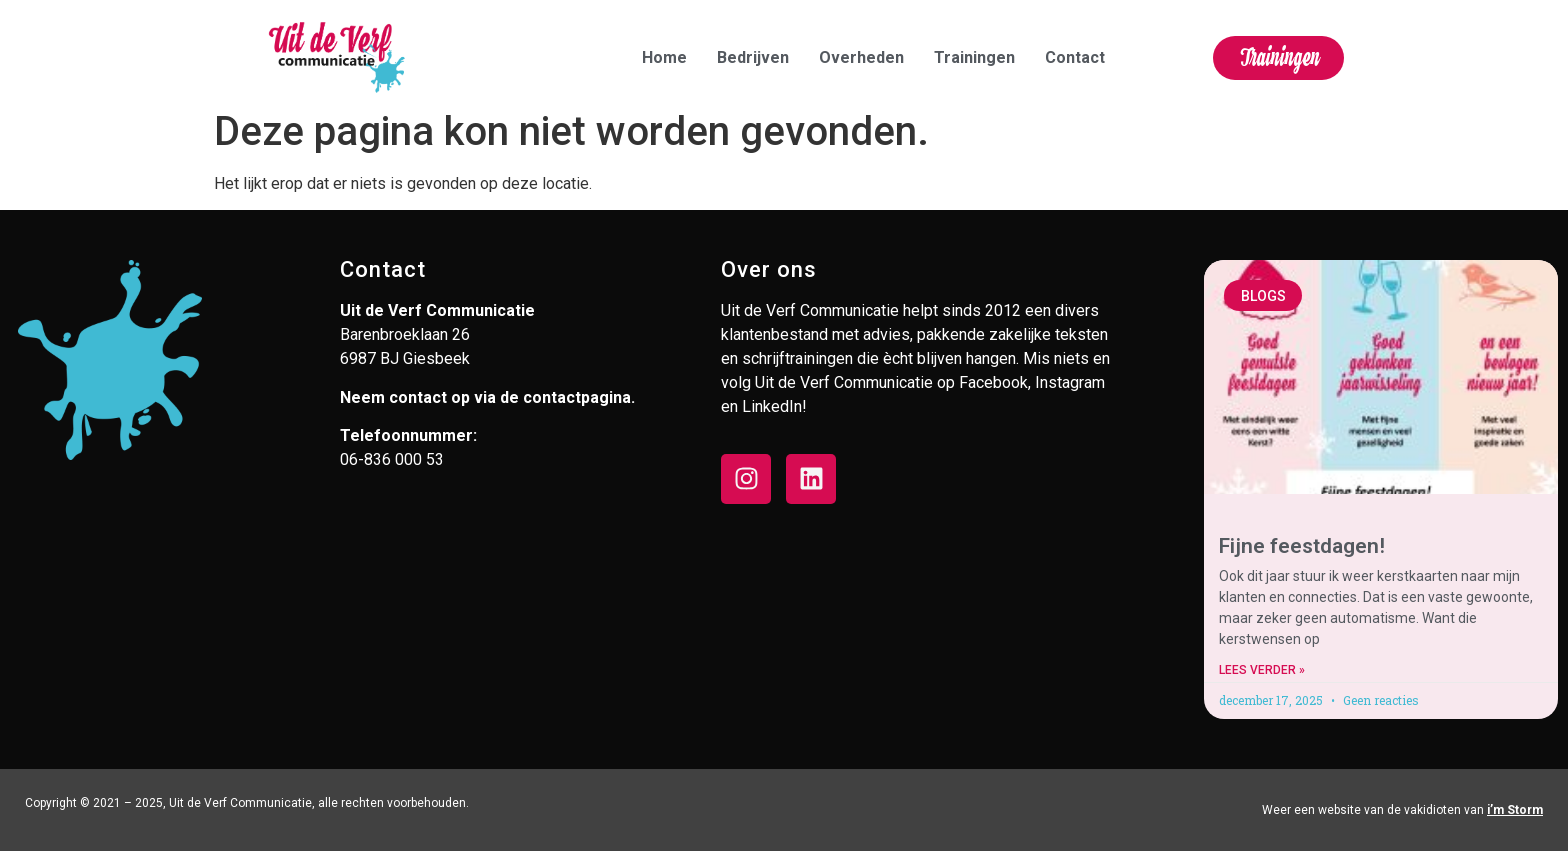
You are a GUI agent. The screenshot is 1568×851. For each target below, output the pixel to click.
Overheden (861, 57)
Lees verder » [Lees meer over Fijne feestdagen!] (1262, 670)
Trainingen (974, 57)
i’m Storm (1515, 810)
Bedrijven (753, 57)
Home (664, 57)
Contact (1075, 57)
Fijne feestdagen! (1302, 546)
